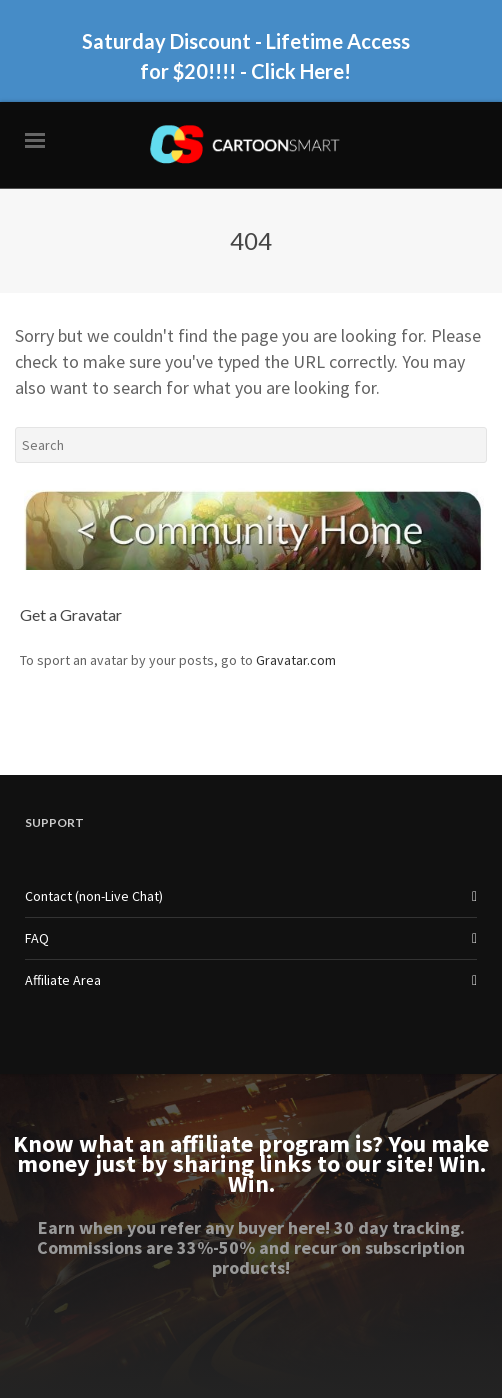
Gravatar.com (296, 660)
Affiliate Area (63, 980)
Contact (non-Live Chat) (94, 896)
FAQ (37, 938)
